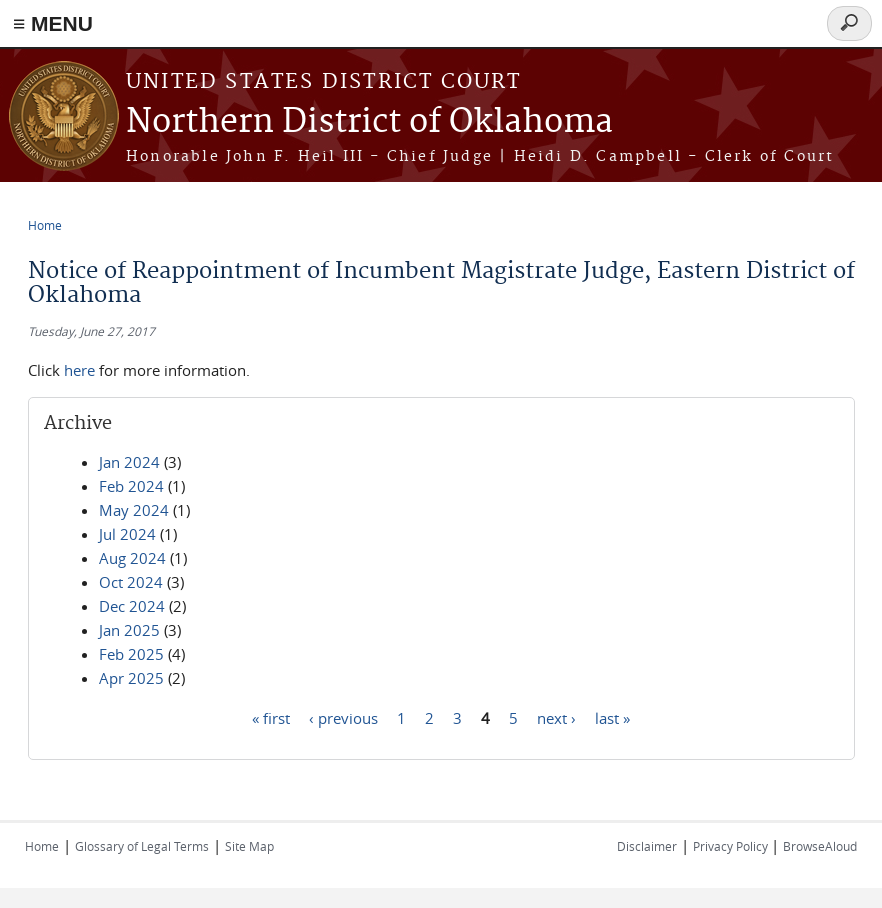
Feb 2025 (131, 654)
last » (612, 717)
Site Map (249, 846)
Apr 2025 (131, 678)
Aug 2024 (132, 558)
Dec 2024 (132, 606)
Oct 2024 (131, 582)
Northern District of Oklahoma (369, 122)
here (79, 370)
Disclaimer (647, 846)
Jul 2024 (127, 534)
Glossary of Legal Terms (142, 846)
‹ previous (343, 717)
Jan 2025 (129, 630)
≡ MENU (53, 23)
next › (556, 717)
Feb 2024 (131, 486)
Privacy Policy (732, 846)
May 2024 (134, 510)
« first (271, 717)
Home (45, 225)
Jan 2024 (129, 462)
